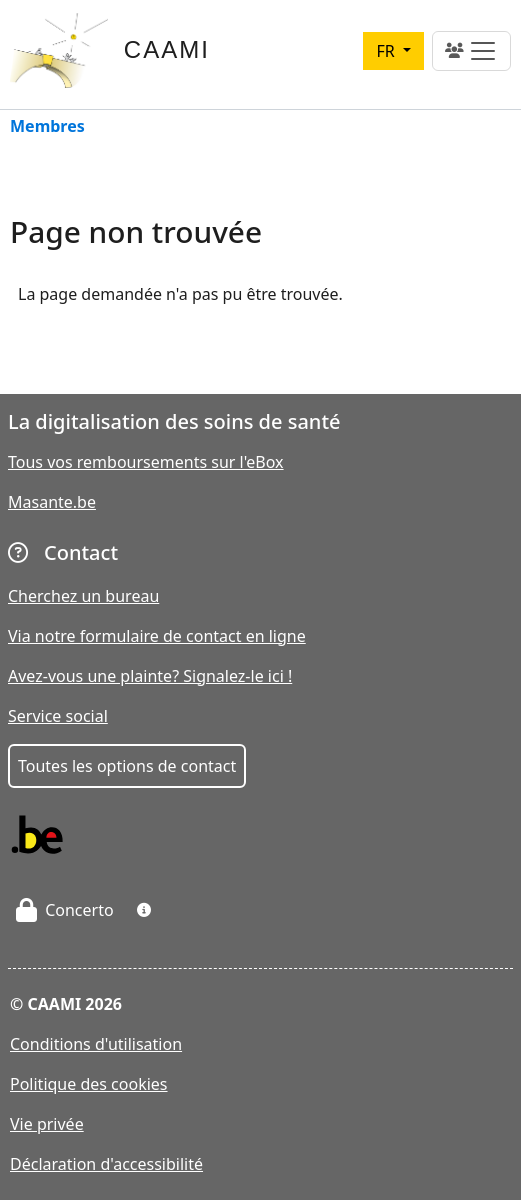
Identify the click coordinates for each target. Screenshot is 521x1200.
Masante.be (52, 502)
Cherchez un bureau (83, 596)
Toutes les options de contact (127, 766)
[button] (144, 910)
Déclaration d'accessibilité (106, 1164)
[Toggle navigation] (471, 51)
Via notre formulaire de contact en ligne (157, 636)
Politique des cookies (89, 1084)
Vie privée (47, 1124)
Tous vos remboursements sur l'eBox (146, 462)
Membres (47, 127)
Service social (58, 716)
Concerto (65, 910)
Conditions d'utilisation (96, 1044)
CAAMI (167, 49)
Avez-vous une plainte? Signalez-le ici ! (150, 676)
